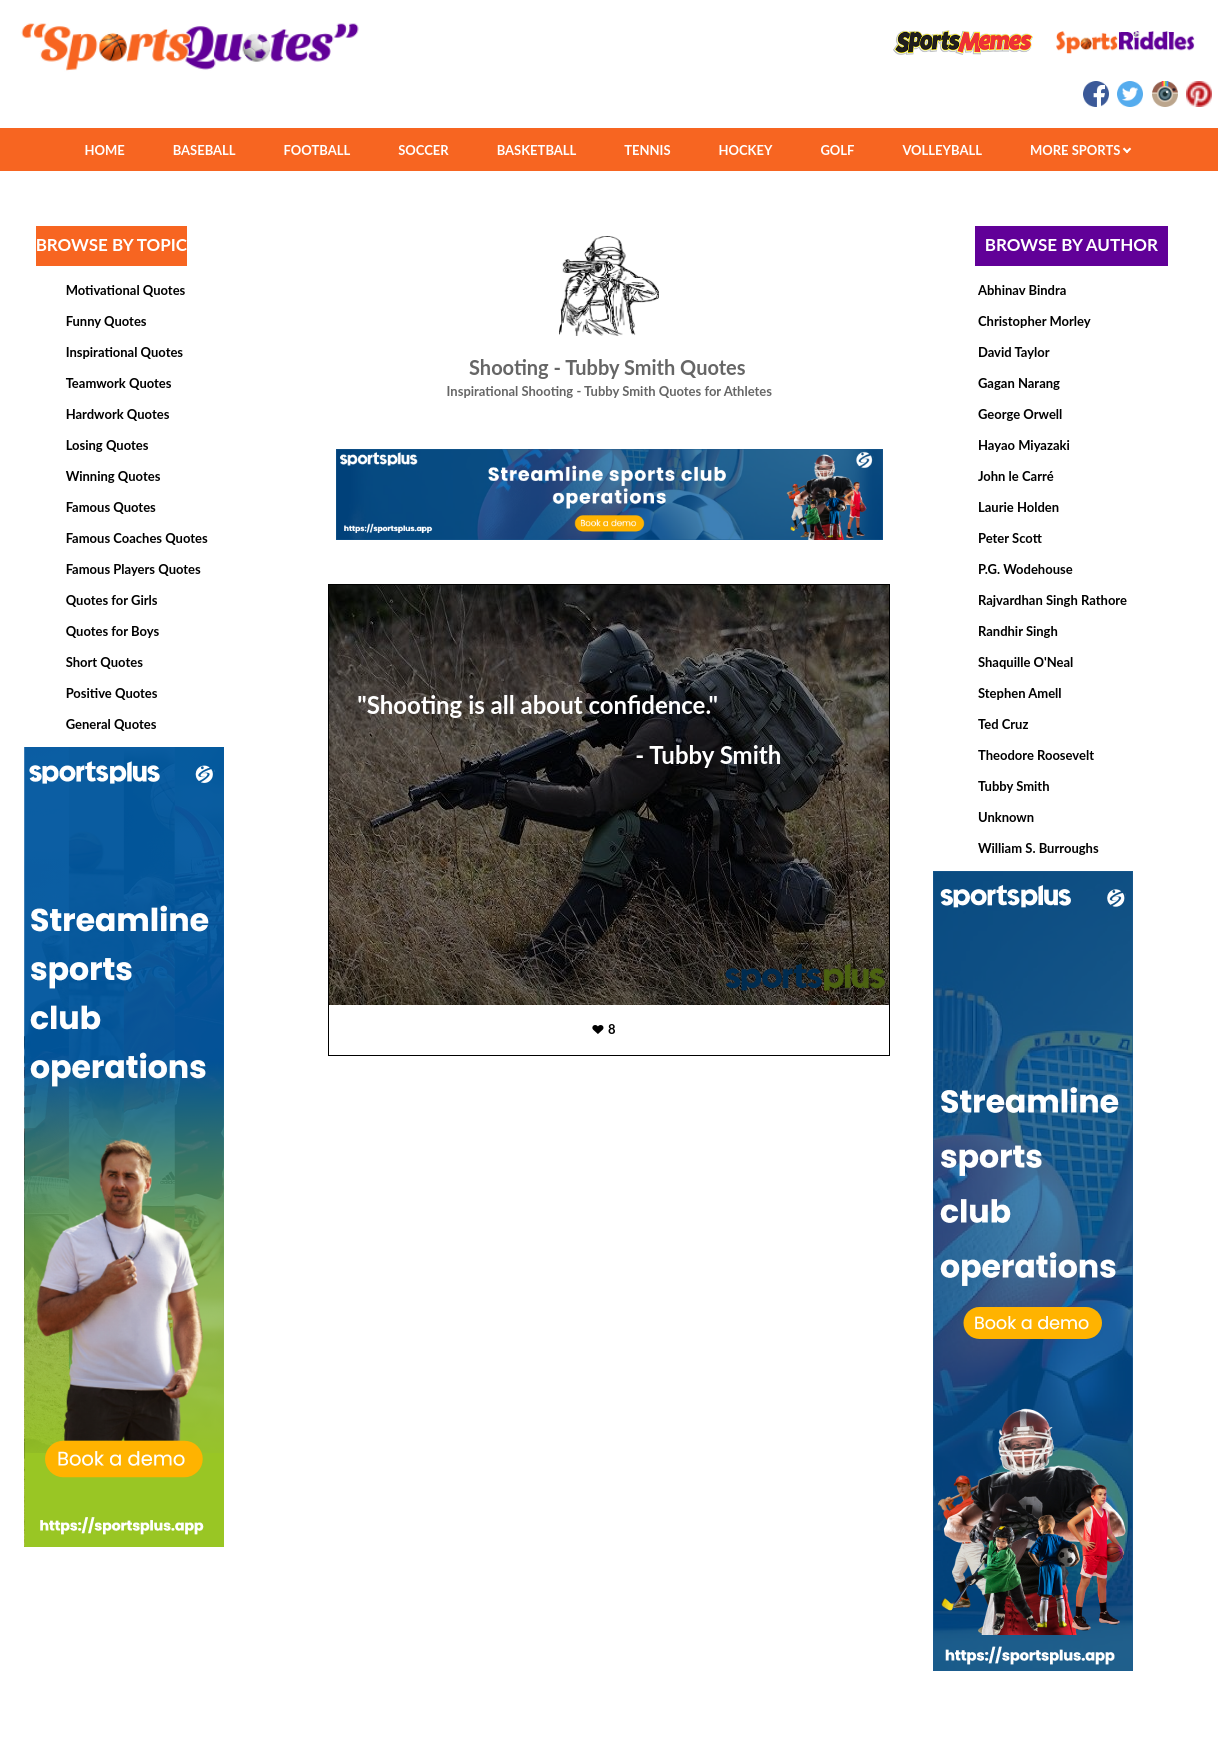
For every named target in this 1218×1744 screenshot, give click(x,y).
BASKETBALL (537, 150)
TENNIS (647, 150)
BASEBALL (204, 150)
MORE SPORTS (1080, 150)
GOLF (837, 150)
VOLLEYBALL (942, 150)
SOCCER (423, 150)
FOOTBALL (317, 150)
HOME (104, 150)
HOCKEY (746, 150)
